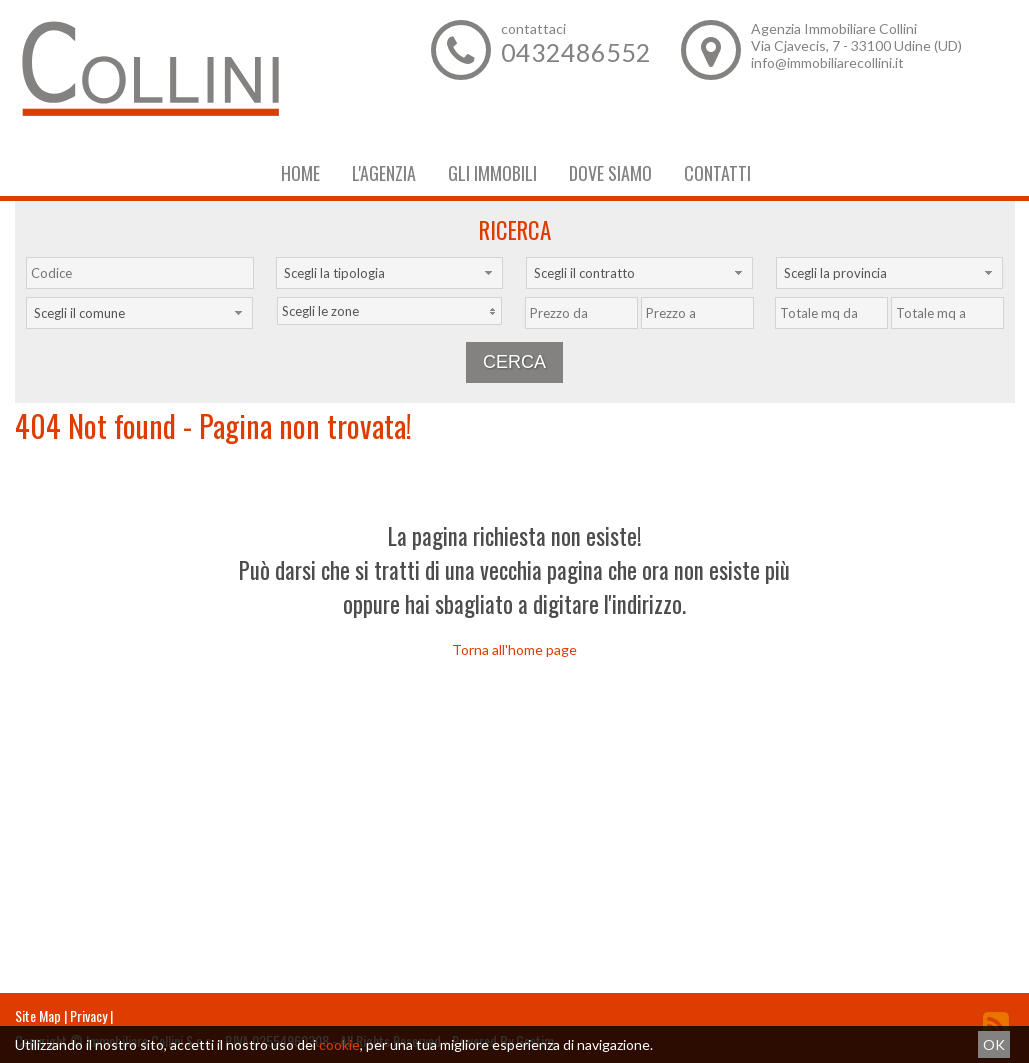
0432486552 (576, 52)
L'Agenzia (384, 173)
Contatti (717, 173)
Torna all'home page (514, 649)
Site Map (38, 1015)
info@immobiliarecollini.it (827, 62)
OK (994, 1044)
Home (300, 173)
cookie (339, 1044)
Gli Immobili (492, 173)
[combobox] (389, 273)
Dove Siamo (610, 173)
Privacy (88, 1015)
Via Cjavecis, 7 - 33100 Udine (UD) (856, 45)
